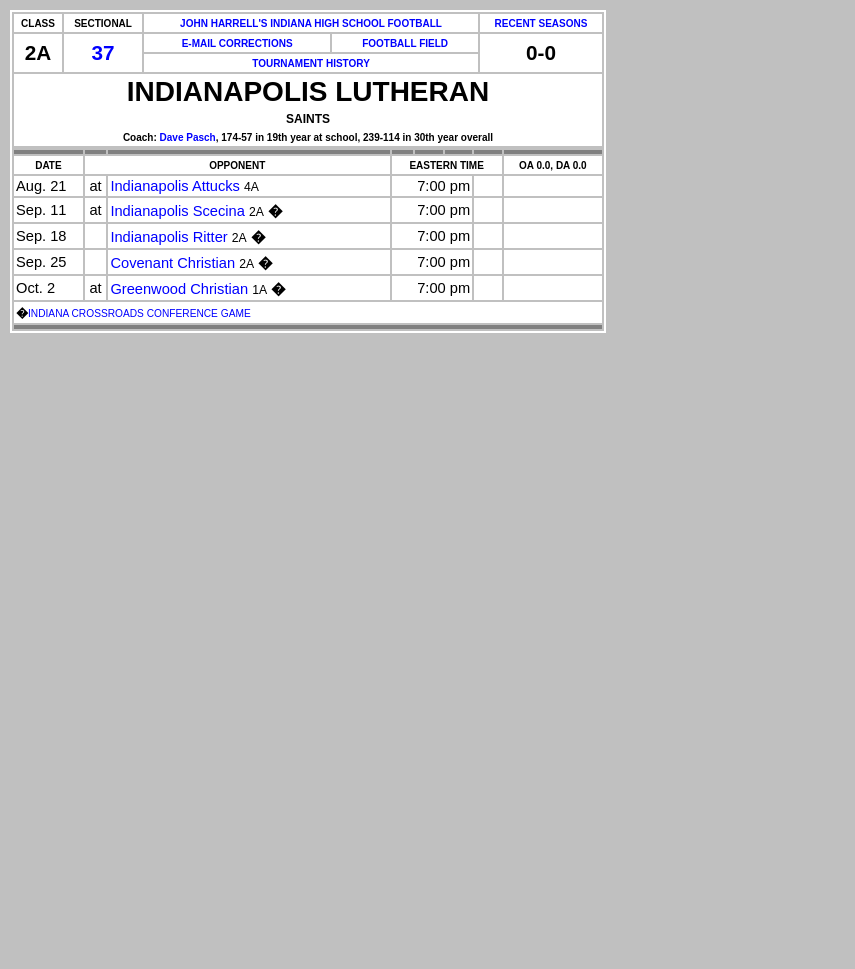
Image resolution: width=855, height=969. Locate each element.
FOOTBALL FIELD (405, 43)
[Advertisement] (88, 665)
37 (103, 52)
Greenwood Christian (179, 289)
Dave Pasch (188, 137)
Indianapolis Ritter (168, 237)
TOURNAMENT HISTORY (311, 63)
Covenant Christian (172, 263)
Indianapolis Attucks (175, 186)
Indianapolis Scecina (177, 211)
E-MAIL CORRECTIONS (237, 43)
